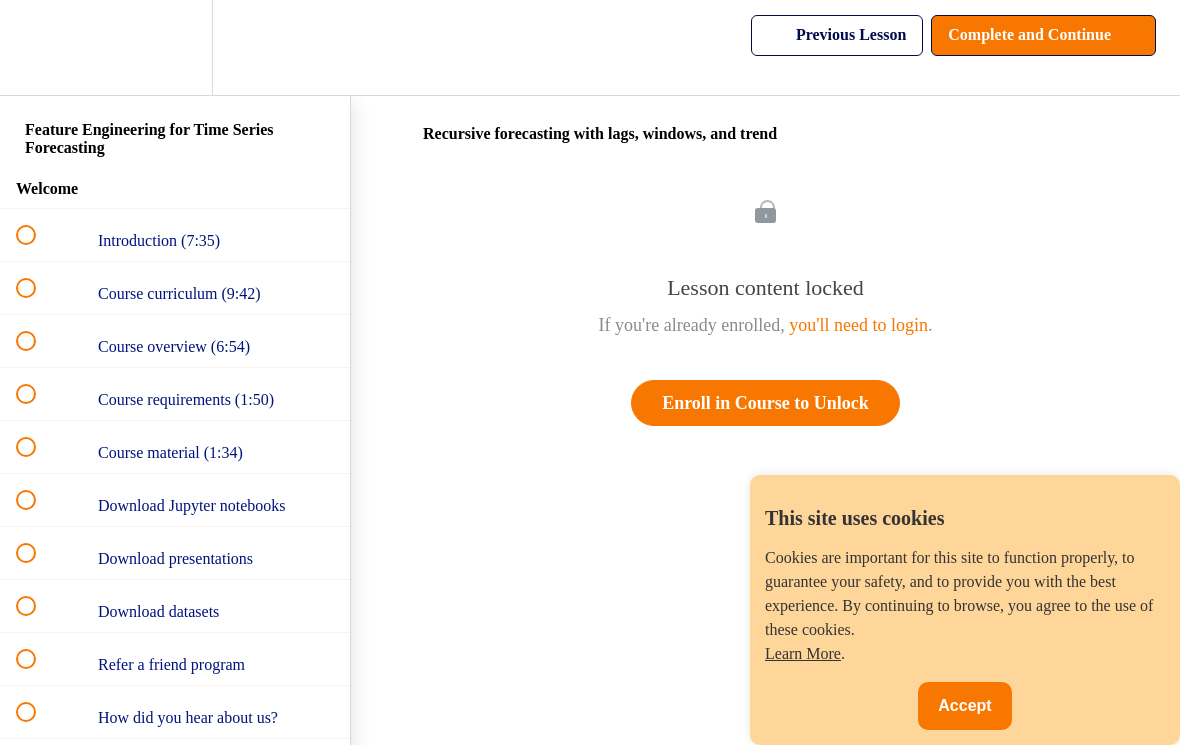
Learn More (803, 653)
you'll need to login (858, 325)
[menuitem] (175, 47)
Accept (964, 705)
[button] (37, 47)
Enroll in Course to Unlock (765, 403)
